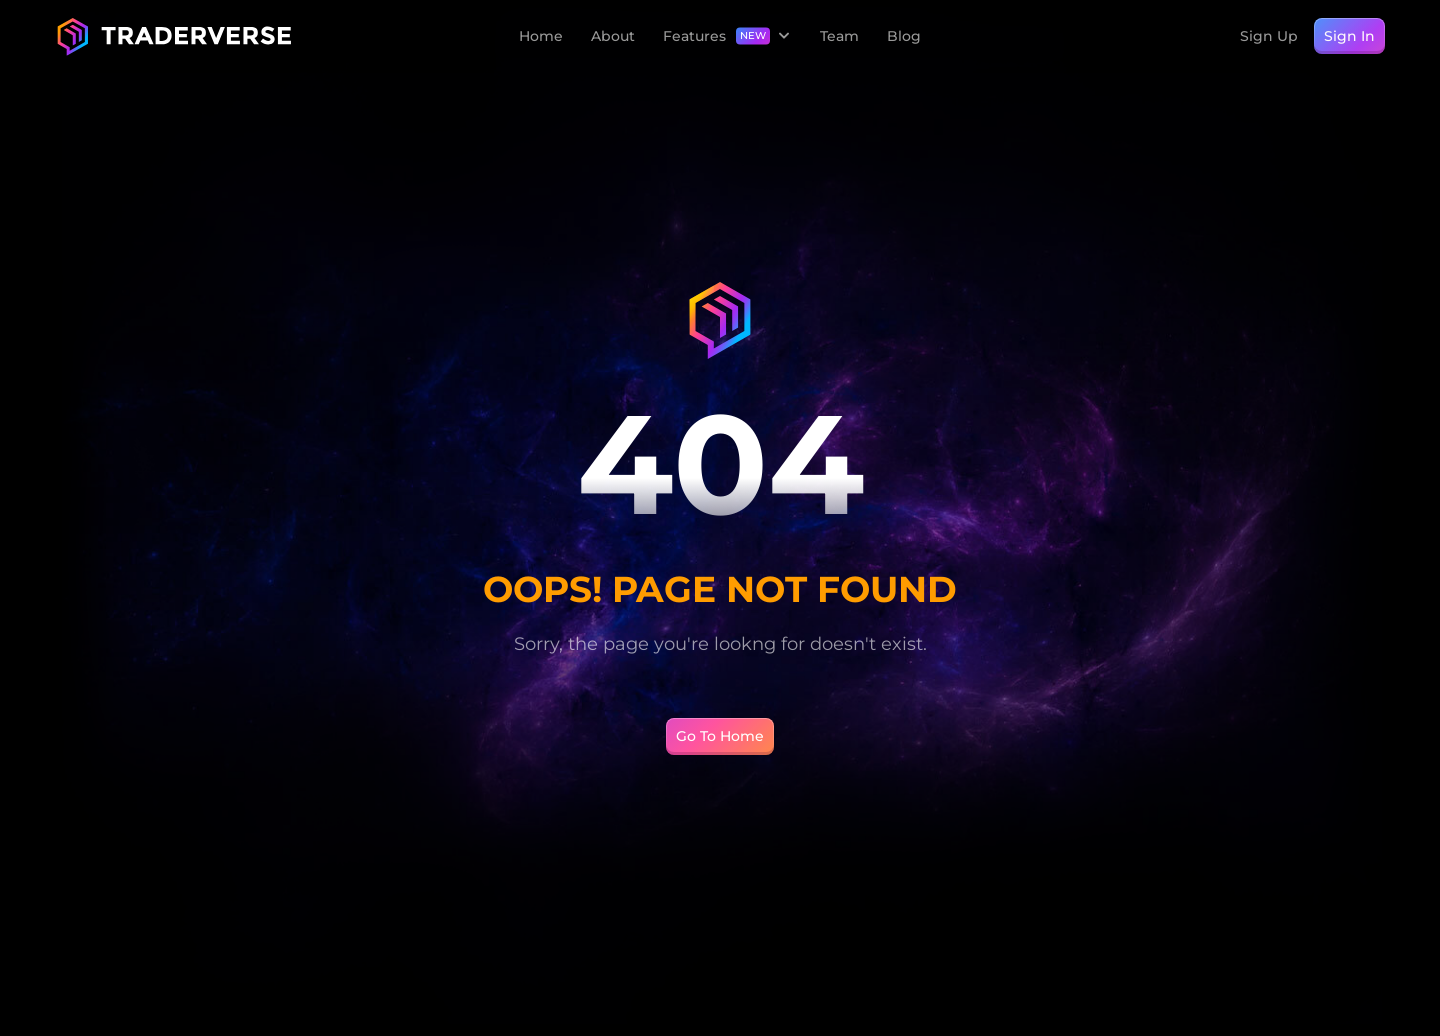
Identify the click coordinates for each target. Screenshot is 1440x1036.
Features (694, 36)
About (613, 36)
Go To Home (720, 736)
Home (541, 36)
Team (839, 36)
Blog (904, 36)
